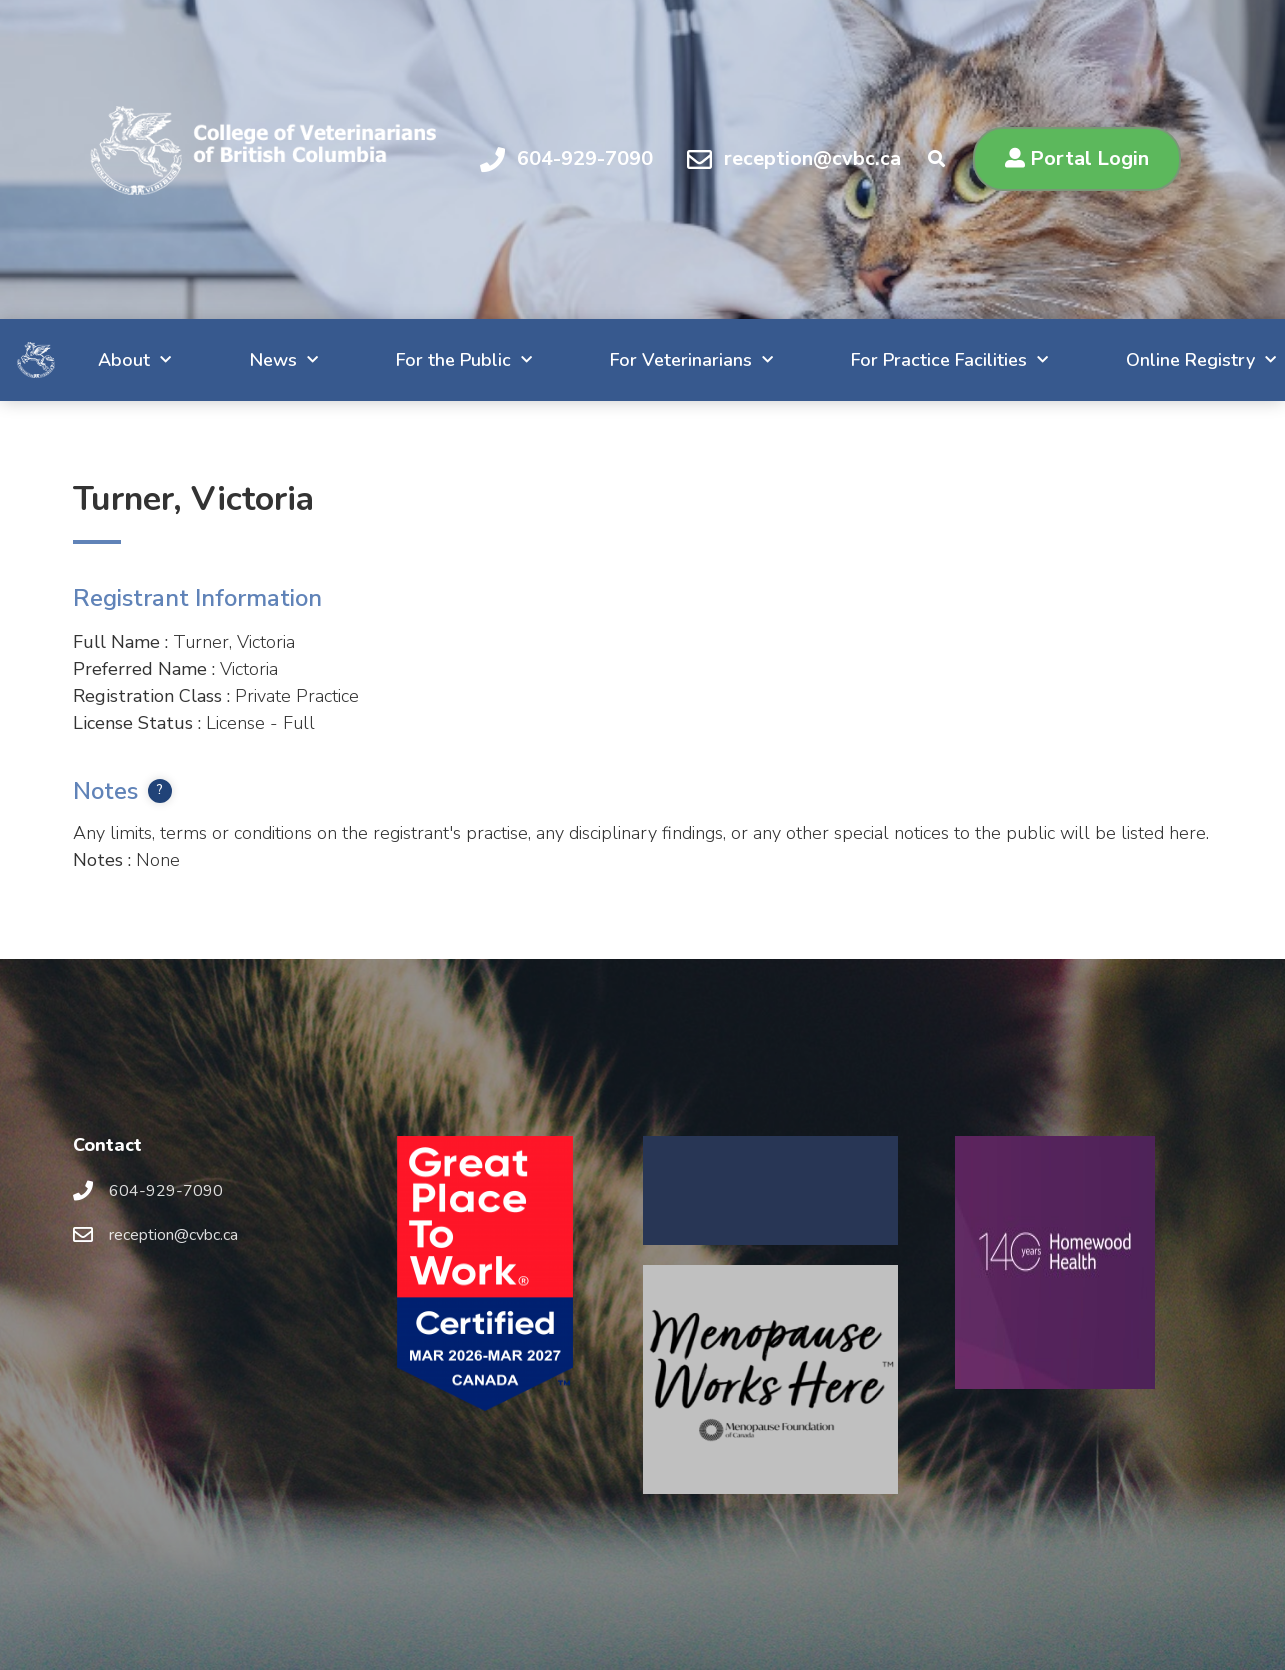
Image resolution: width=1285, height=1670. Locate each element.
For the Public (413, 360)
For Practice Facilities (913, 360)
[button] (1077, 159)
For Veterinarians (647, 360)
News (225, 360)
